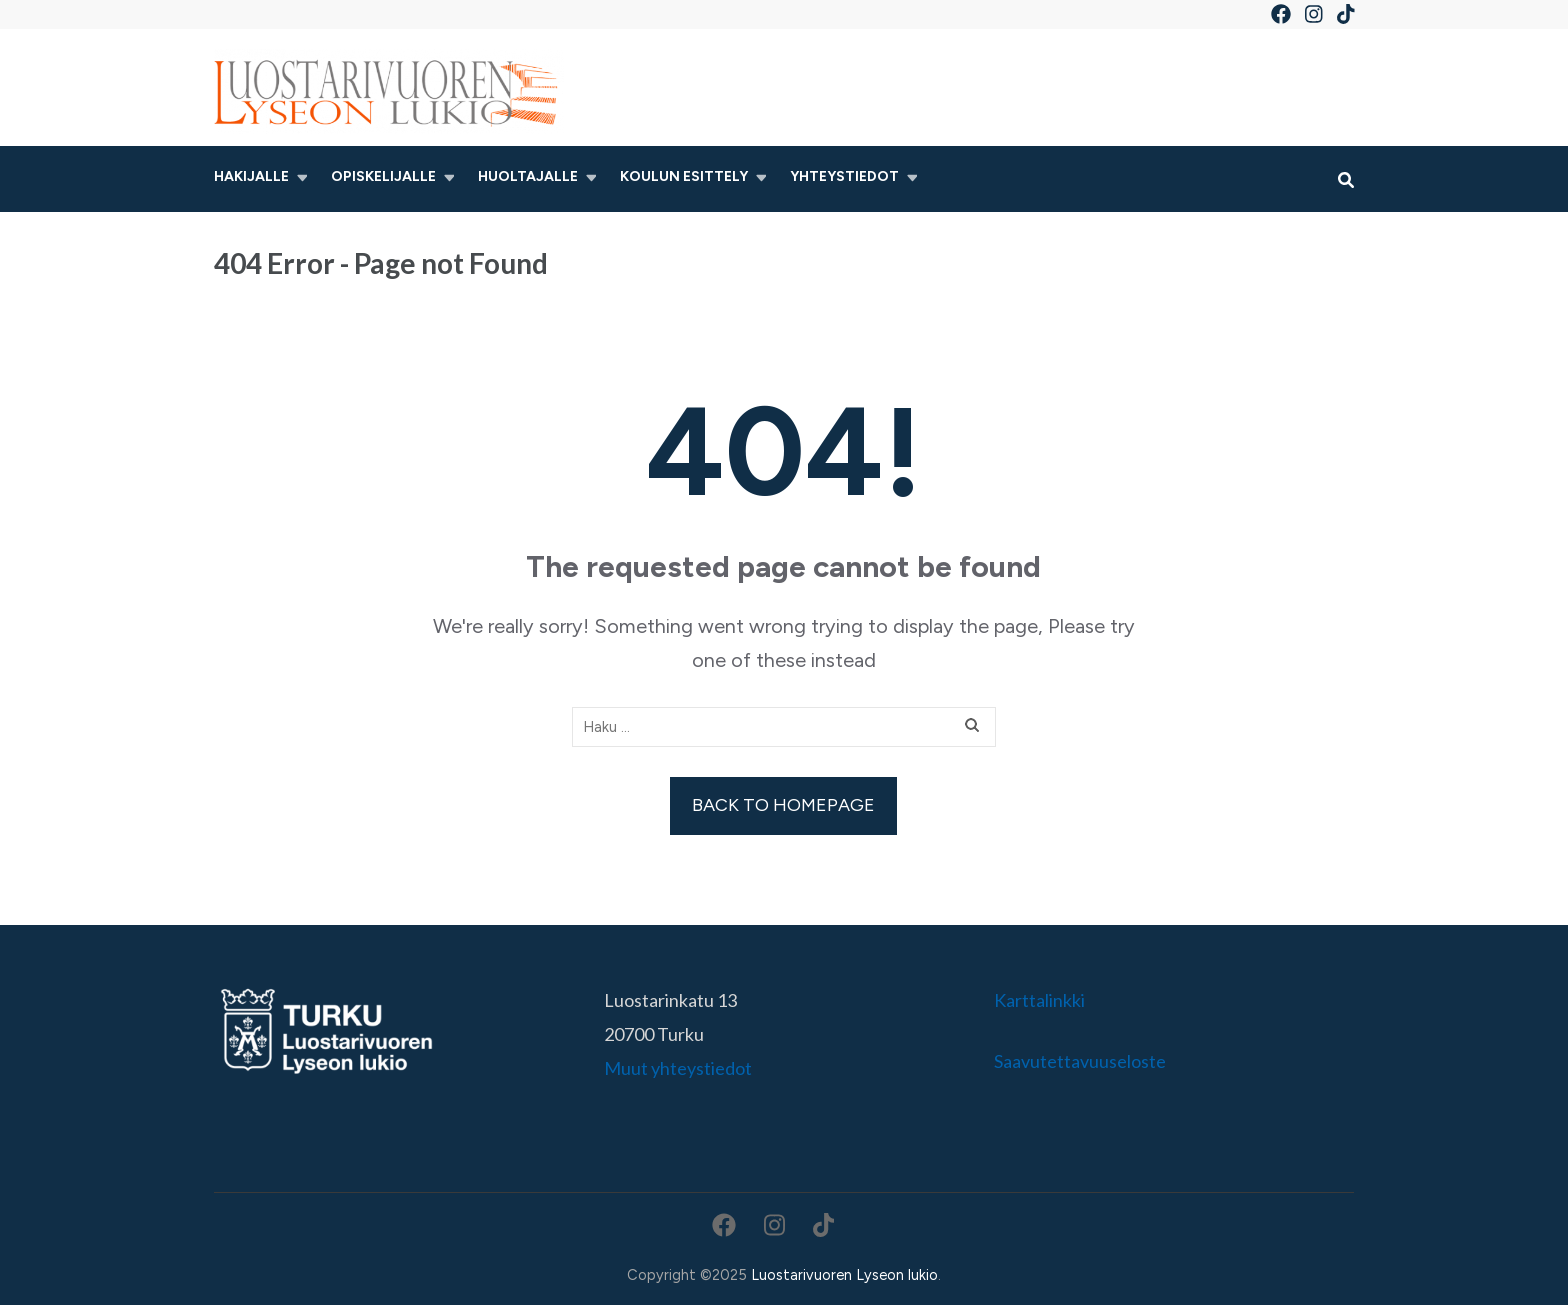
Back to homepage (783, 805)
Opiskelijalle (383, 176)
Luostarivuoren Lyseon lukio (844, 1275)
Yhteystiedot (844, 176)
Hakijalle (251, 176)
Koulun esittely (684, 176)
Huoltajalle (528, 176)
